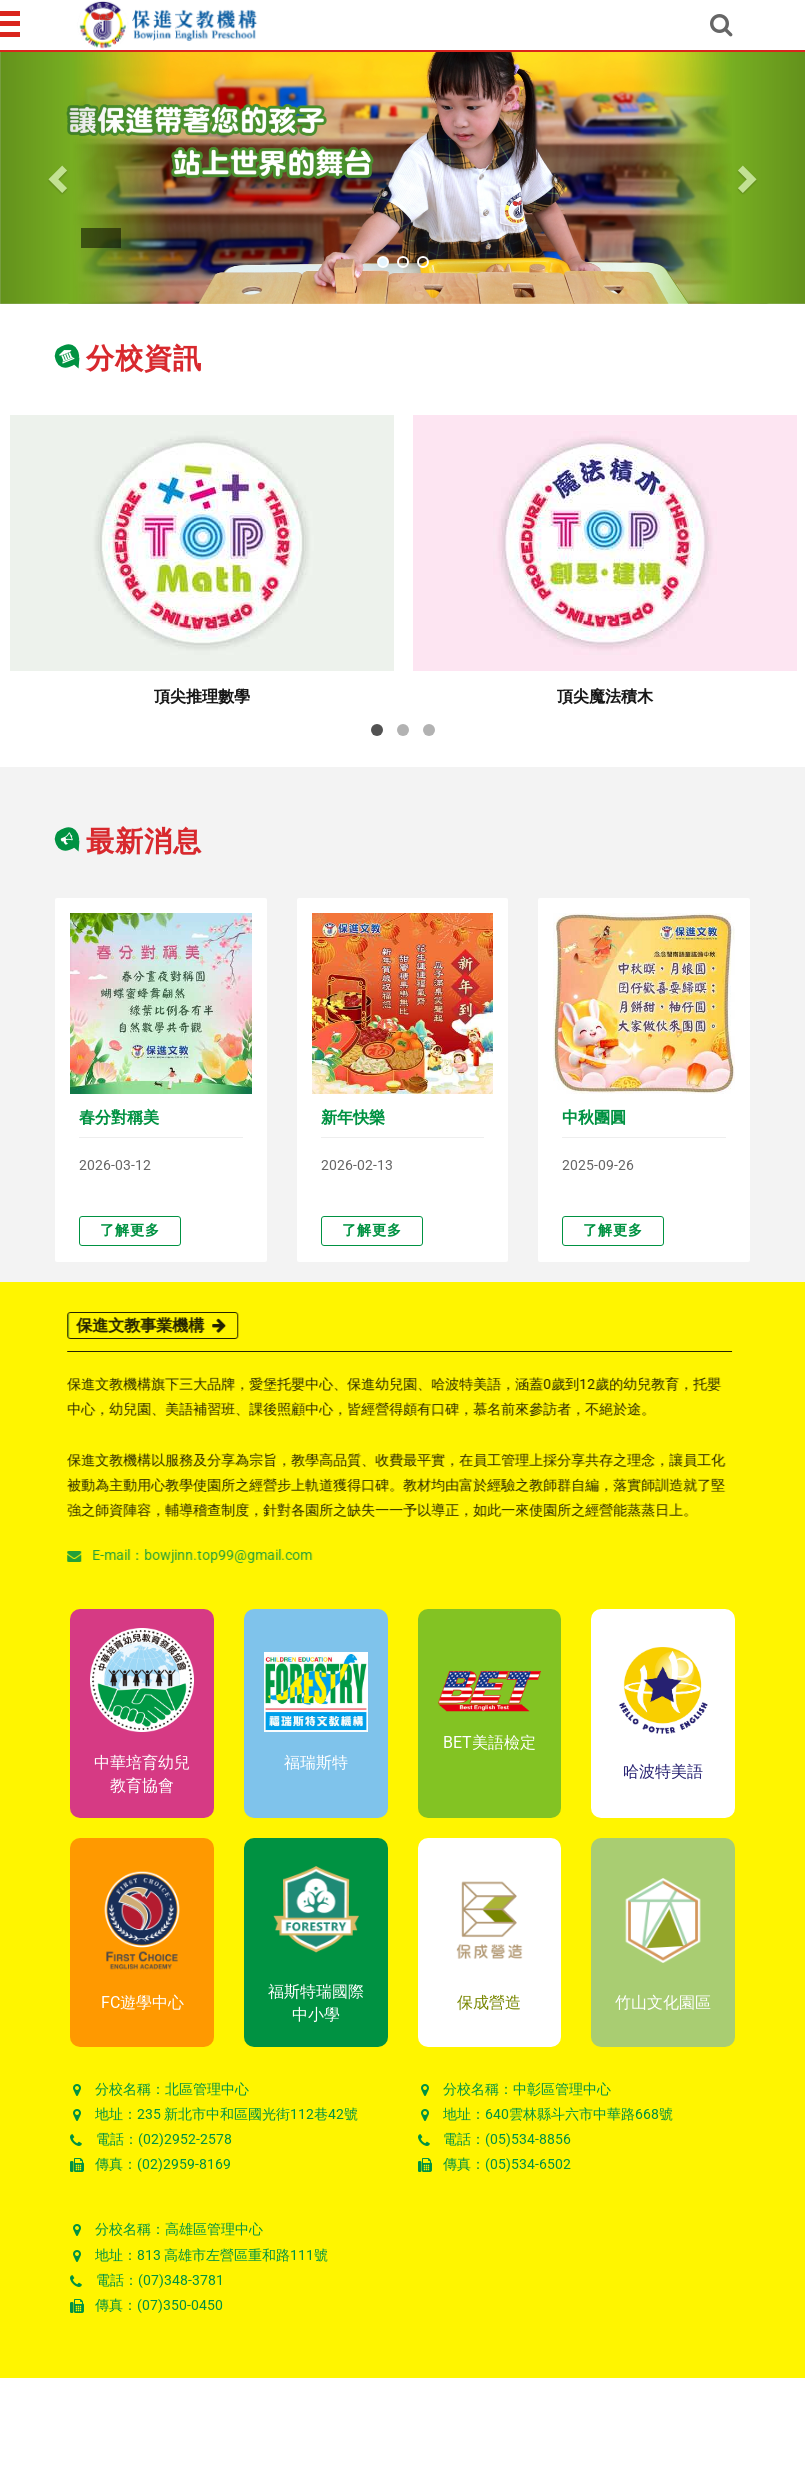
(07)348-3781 (181, 2280)
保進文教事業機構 (143, 1325)
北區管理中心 (207, 2089)
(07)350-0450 (180, 2305)
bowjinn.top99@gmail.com (219, 1555)
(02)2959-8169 (184, 2164)
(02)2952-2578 (185, 2139)
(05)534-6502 (528, 2164)
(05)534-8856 (528, 2139)
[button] (60, 178)
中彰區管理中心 (562, 2089)
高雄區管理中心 (214, 2229)
